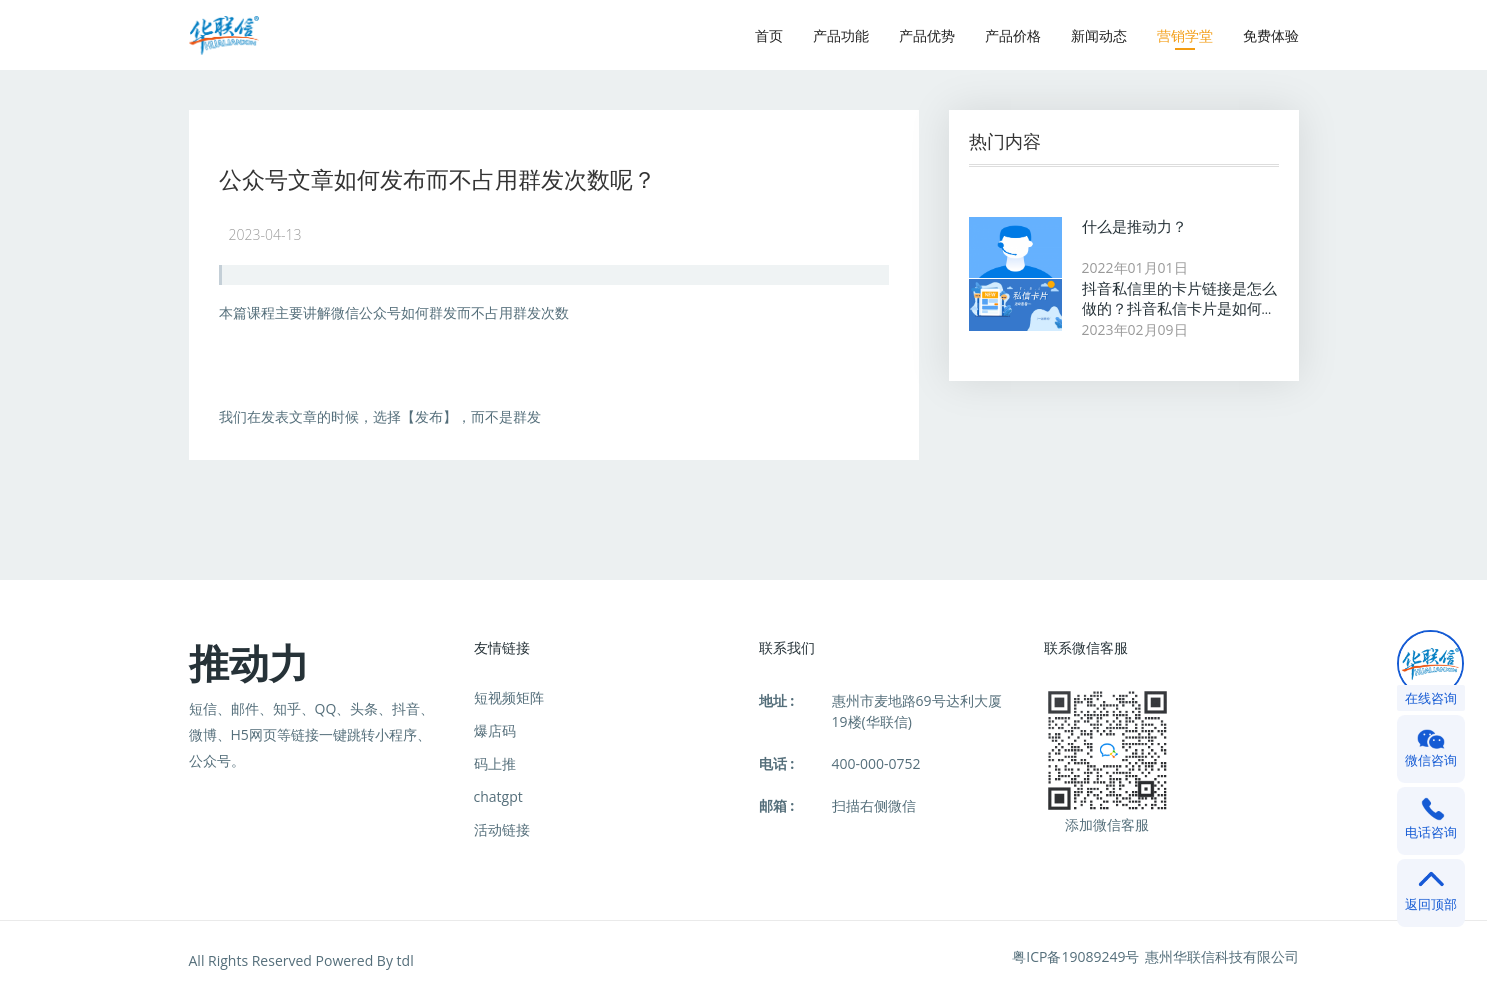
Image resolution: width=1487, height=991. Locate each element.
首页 (769, 35)
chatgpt (498, 796)
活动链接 (502, 829)
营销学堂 (1185, 35)
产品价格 (1013, 35)
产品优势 (927, 35)
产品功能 (841, 35)
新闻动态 (1099, 35)
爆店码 (495, 730)
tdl (405, 960)
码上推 (495, 763)
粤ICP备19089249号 (1075, 956)
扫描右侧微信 (874, 805)
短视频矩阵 (509, 697)
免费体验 (1271, 35)
